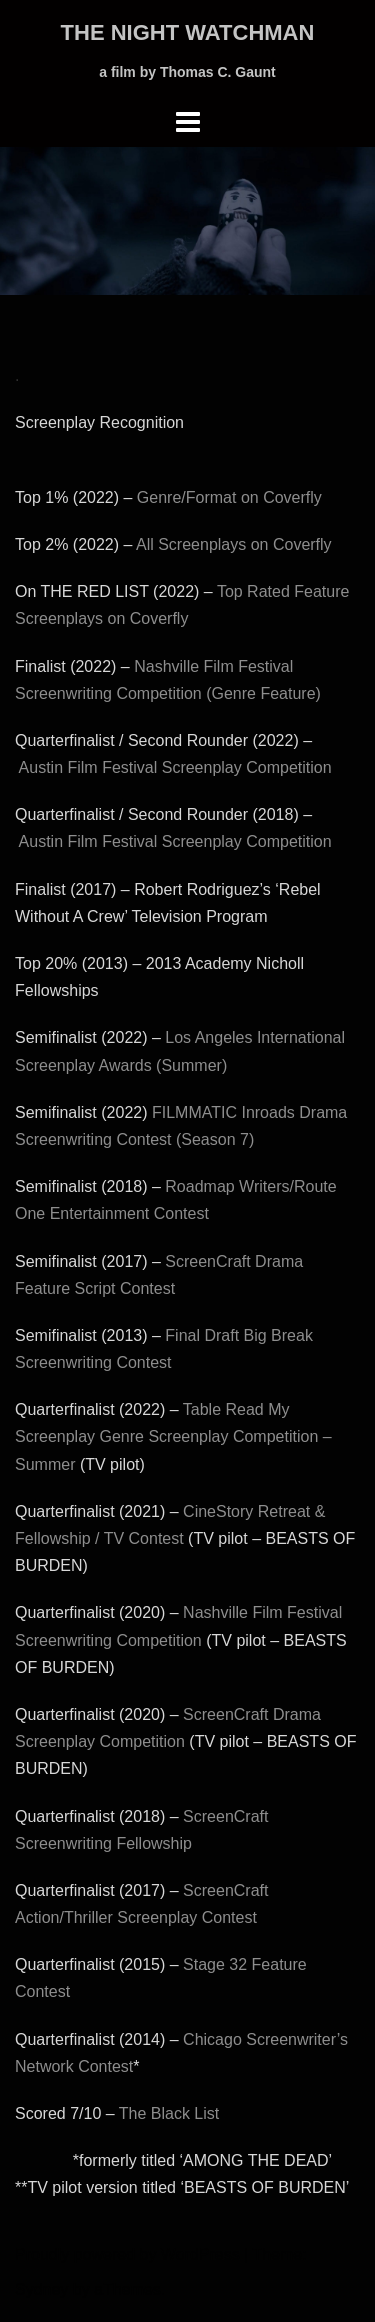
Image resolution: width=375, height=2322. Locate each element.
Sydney (41, 2289)
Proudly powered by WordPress (127, 2254)
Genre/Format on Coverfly (229, 497)
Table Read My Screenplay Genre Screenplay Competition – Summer (173, 1436)
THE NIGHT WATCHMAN (188, 32)
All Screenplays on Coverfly (234, 544)
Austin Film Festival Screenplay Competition (175, 767)
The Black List (169, 2113)
